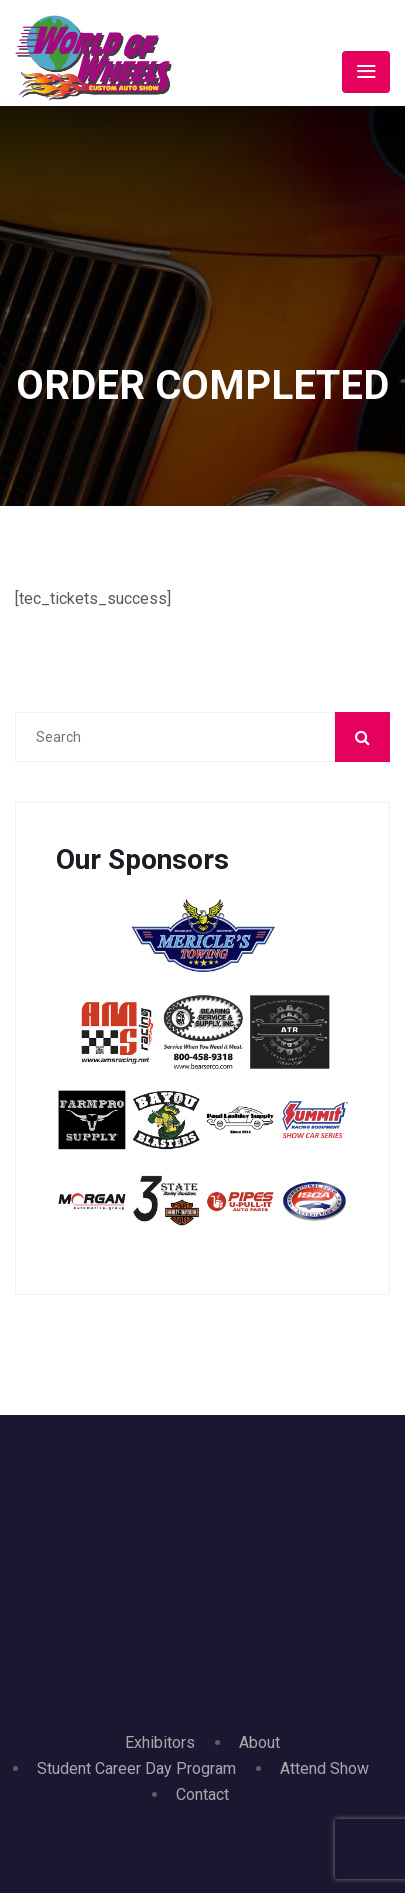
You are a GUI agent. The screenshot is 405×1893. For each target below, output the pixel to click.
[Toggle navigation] (366, 72)
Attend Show (324, 1768)
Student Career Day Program (136, 1768)
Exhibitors (160, 1742)
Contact (202, 1794)
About (259, 1742)
